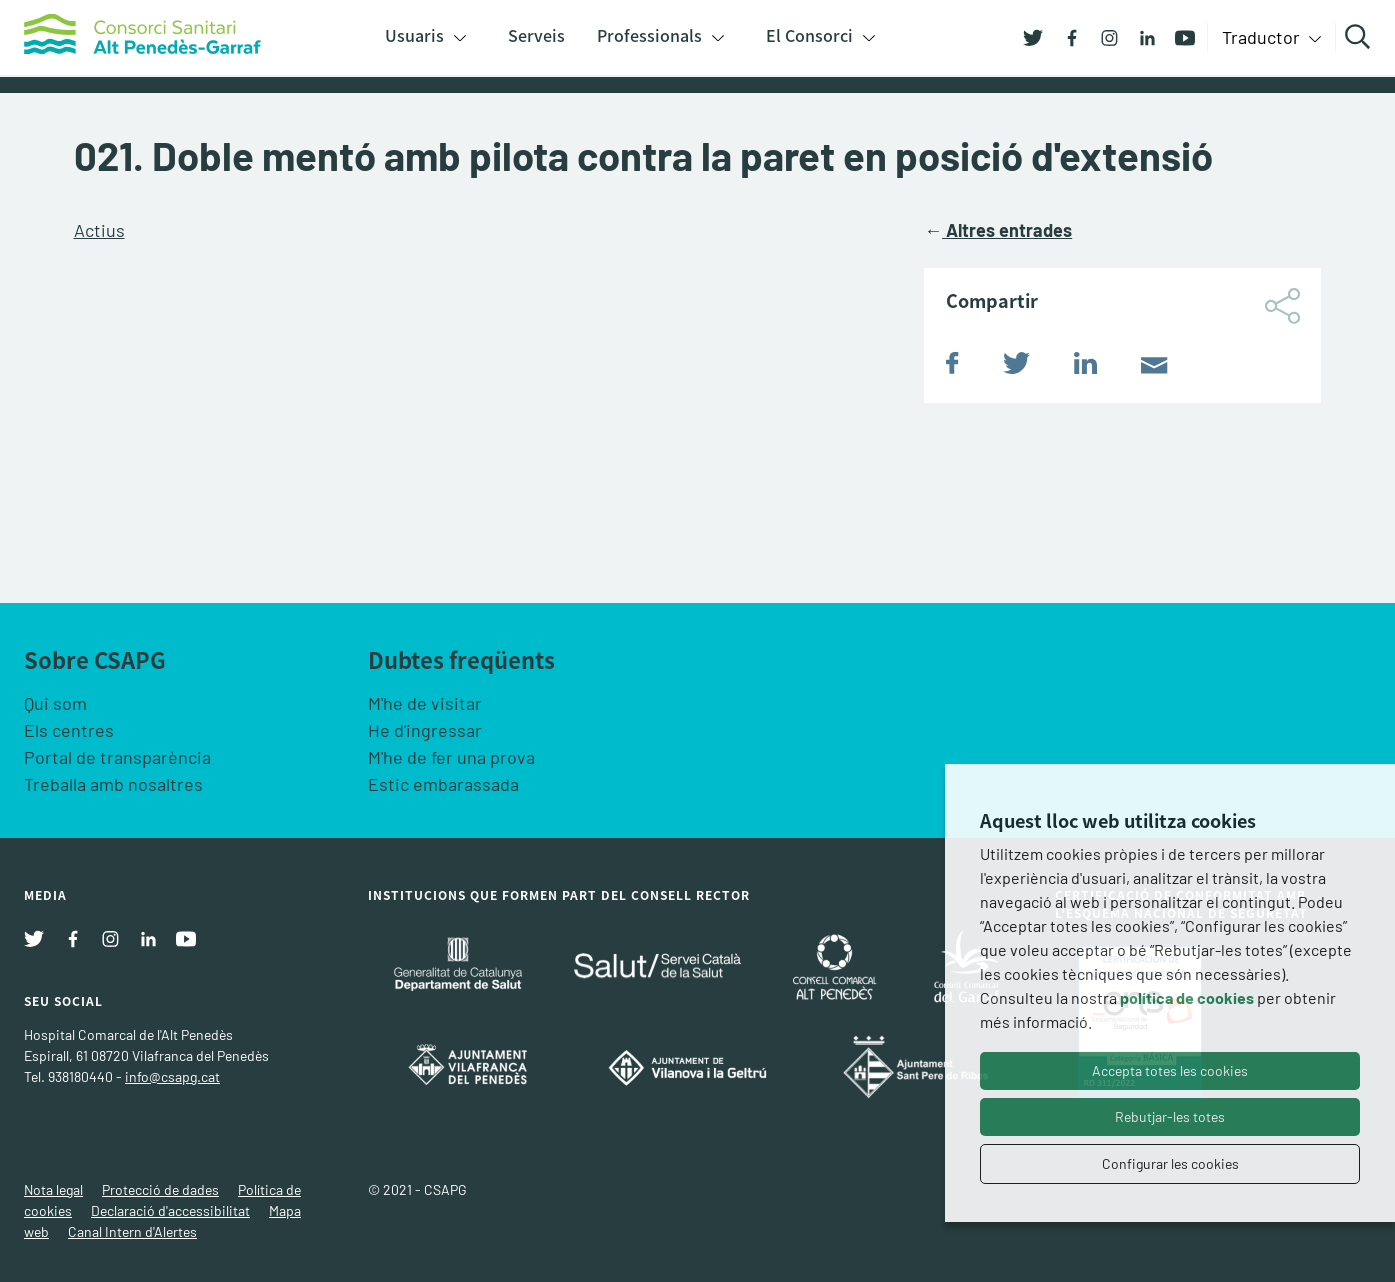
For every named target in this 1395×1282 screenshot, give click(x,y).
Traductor (1263, 37)
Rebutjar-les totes (1170, 1116)
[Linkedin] (1140, 36)
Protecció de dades (160, 1189)
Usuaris (414, 35)
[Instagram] (1102, 36)
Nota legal (53, 1189)
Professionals (649, 35)
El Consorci (809, 35)
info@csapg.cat (172, 1076)
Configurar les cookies (1170, 1163)
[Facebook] (1064, 36)
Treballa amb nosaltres (113, 784)
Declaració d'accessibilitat (170, 1210)
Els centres (69, 730)
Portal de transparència (117, 757)
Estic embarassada (443, 784)
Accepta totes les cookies (1170, 1070)
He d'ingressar (425, 730)
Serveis (536, 35)
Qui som (55, 703)
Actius (99, 230)
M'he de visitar (425, 703)
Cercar (1360, 37)
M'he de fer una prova (451, 757)
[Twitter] (1033, 36)
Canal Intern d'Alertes (132, 1231)
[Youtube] (1178, 36)
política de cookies (1187, 997)
